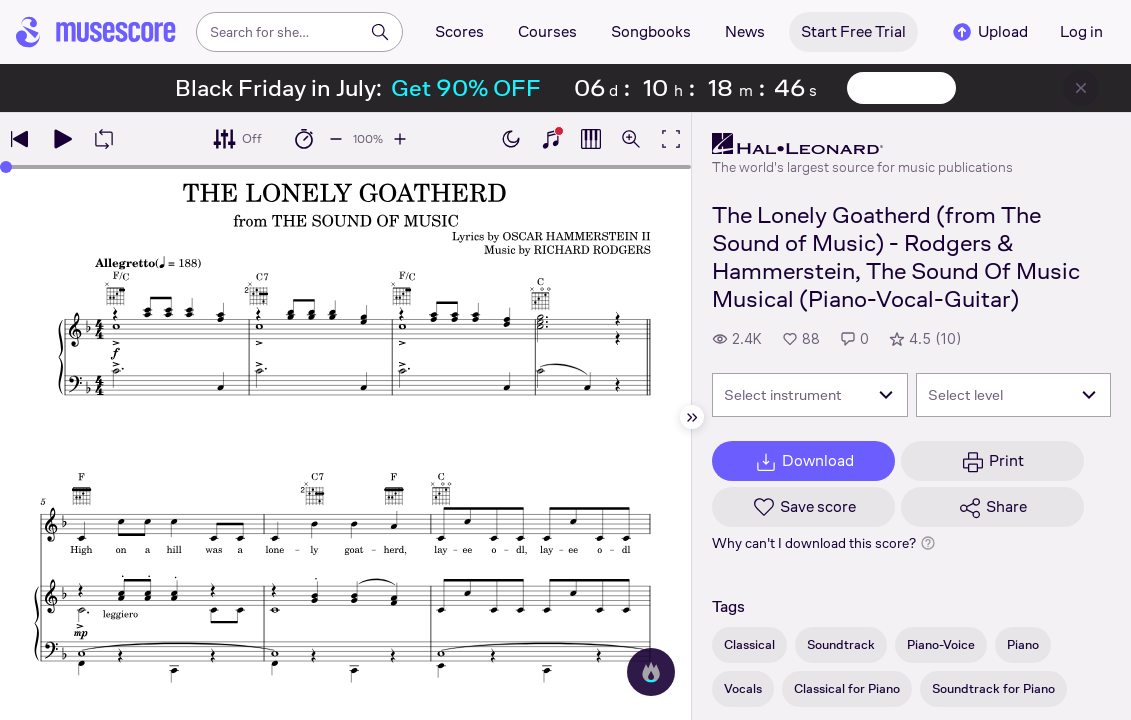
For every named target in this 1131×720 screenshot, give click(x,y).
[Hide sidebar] (692, 417)
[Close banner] (1081, 88)
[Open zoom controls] (631, 139)
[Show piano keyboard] (551, 139)
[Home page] (96, 32)
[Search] (380, 32)
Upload (989, 32)
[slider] (6, 167)
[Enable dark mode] (511, 139)
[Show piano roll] (591, 139)
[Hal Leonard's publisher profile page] (862, 144)
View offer (901, 88)
